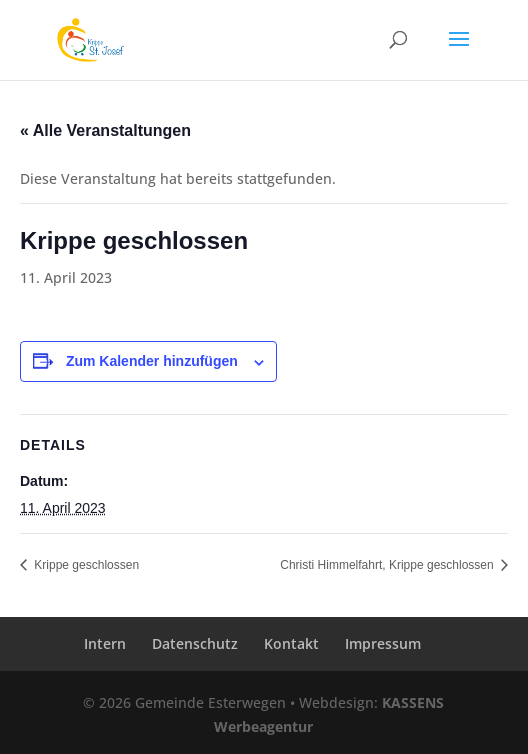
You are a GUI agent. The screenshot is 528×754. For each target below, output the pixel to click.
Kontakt (291, 643)
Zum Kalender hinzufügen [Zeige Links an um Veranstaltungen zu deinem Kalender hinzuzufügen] (152, 361)
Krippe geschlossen (85, 565)
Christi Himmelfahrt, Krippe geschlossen (388, 565)
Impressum (383, 643)
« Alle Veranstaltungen (105, 130)
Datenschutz (195, 643)
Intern (105, 643)
